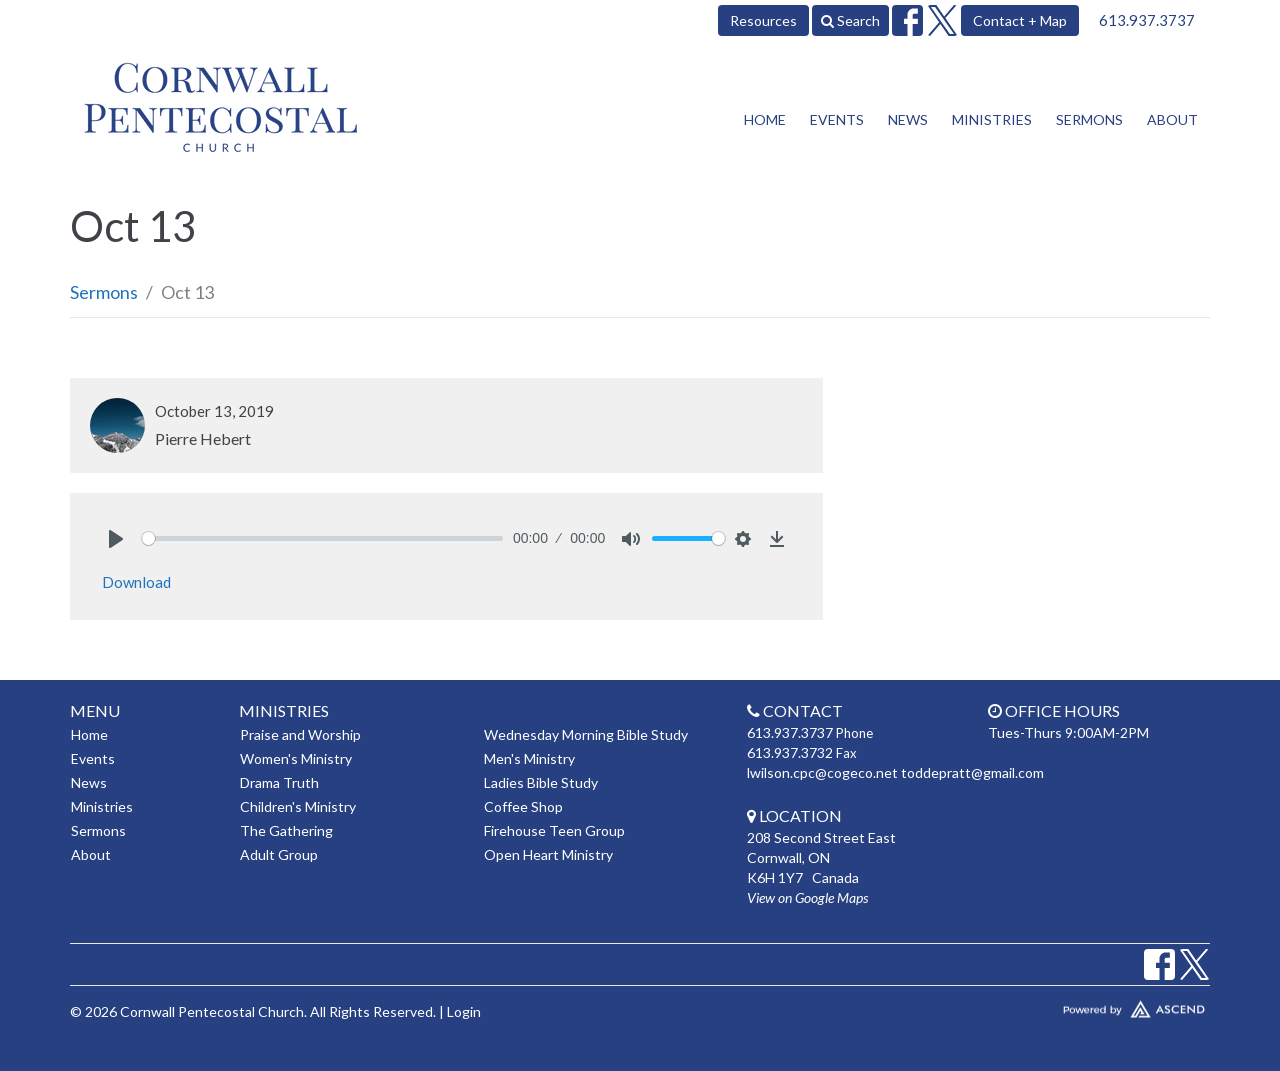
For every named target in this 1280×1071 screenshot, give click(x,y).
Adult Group (279, 854)
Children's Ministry (298, 806)
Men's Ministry (529, 758)
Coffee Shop (523, 806)
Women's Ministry (296, 758)
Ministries (992, 119)
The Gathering (286, 830)
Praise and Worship (300, 734)
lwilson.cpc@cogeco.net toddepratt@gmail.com (895, 772)
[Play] (116, 539)
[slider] (322, 538)
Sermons (1089, 119)
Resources (763, 20)
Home (765, 119)
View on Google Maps (807, 897)
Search (850, 20)
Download (136, 582)
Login (464, 1011)
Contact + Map (1020, 20)
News (908, 119)
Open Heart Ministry (548, 854)
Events (837, 119)
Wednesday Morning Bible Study (586, 734)
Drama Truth (279, 782)
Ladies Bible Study (541, 782)
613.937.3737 (1147, 20)
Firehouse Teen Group (554, 830)
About (1172, 119)
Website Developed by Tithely (1075, 1005)
